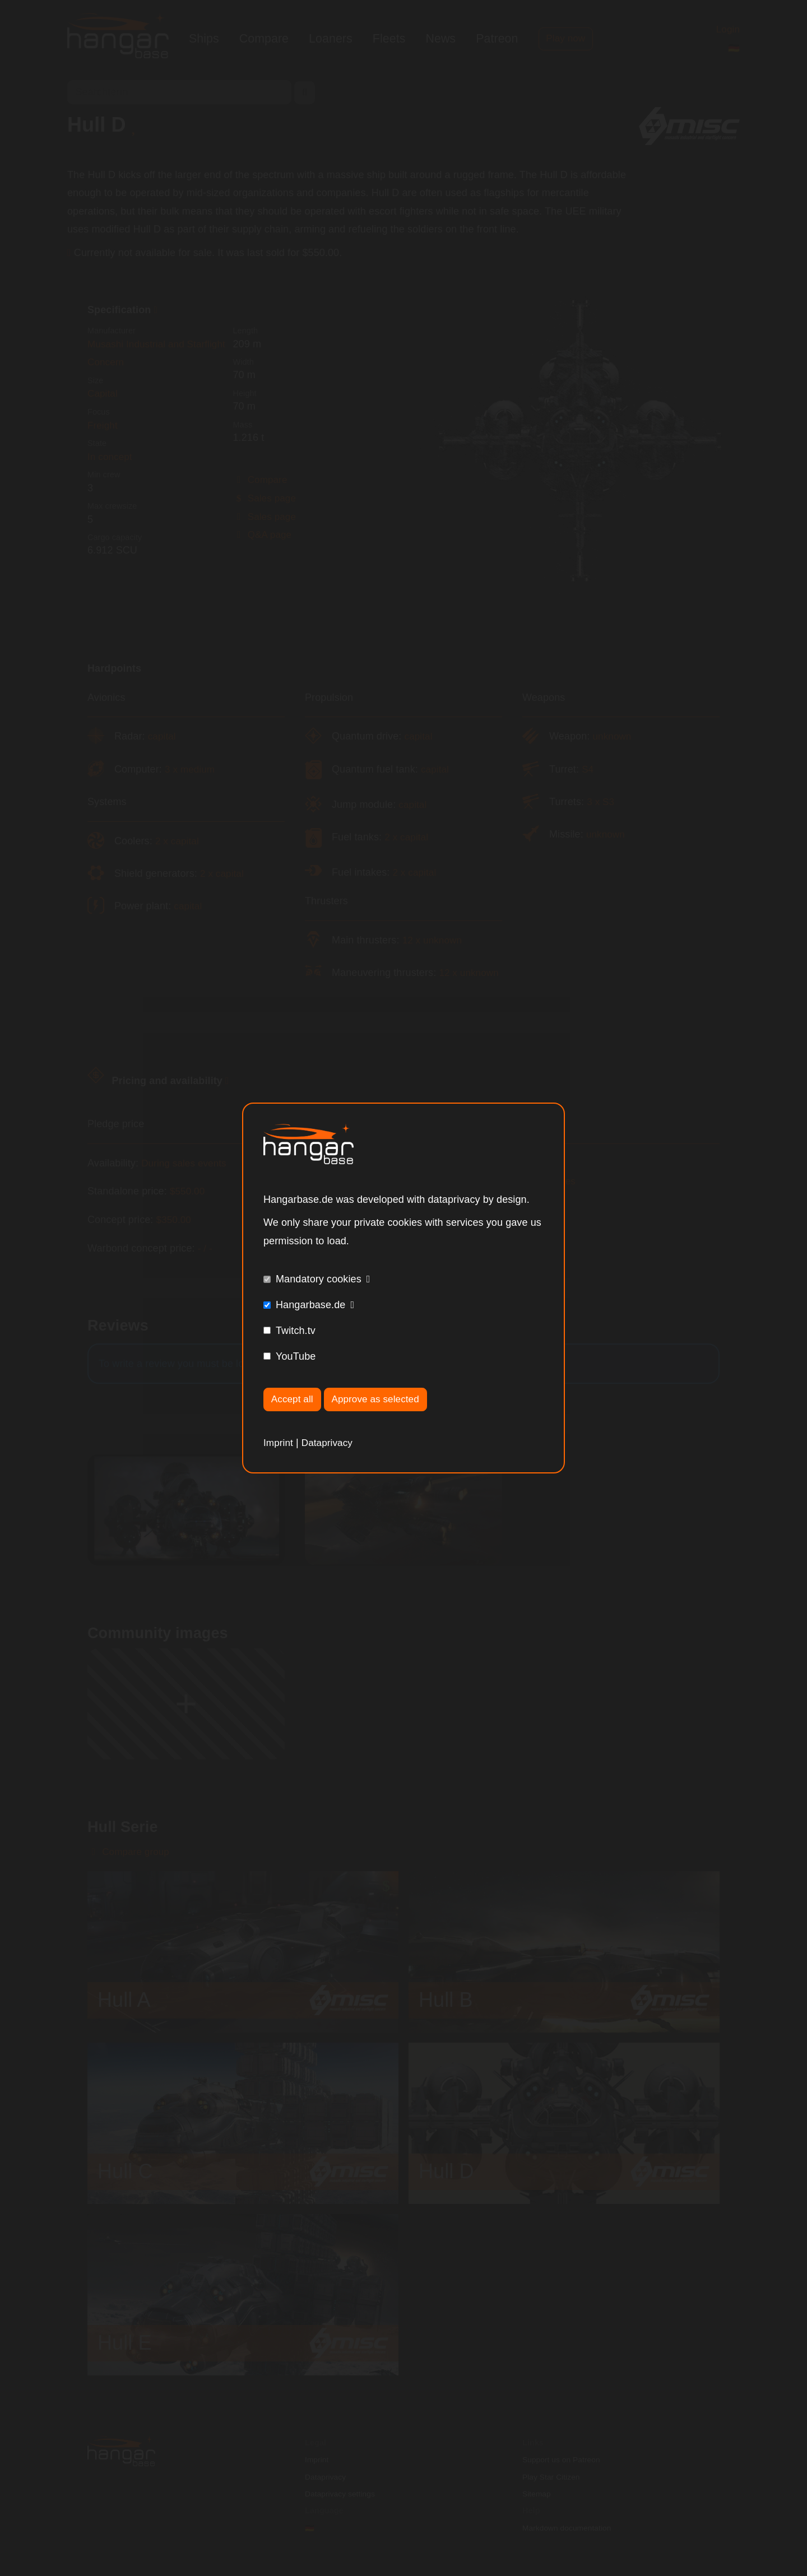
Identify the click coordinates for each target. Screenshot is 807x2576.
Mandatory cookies (318, 1278)
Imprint (279, 1443)
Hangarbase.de (310, 1304)
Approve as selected (381, 1399)
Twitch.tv (296, 1330)
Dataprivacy (330, 1443)
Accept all (294, 1399)
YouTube (296, 1355)
